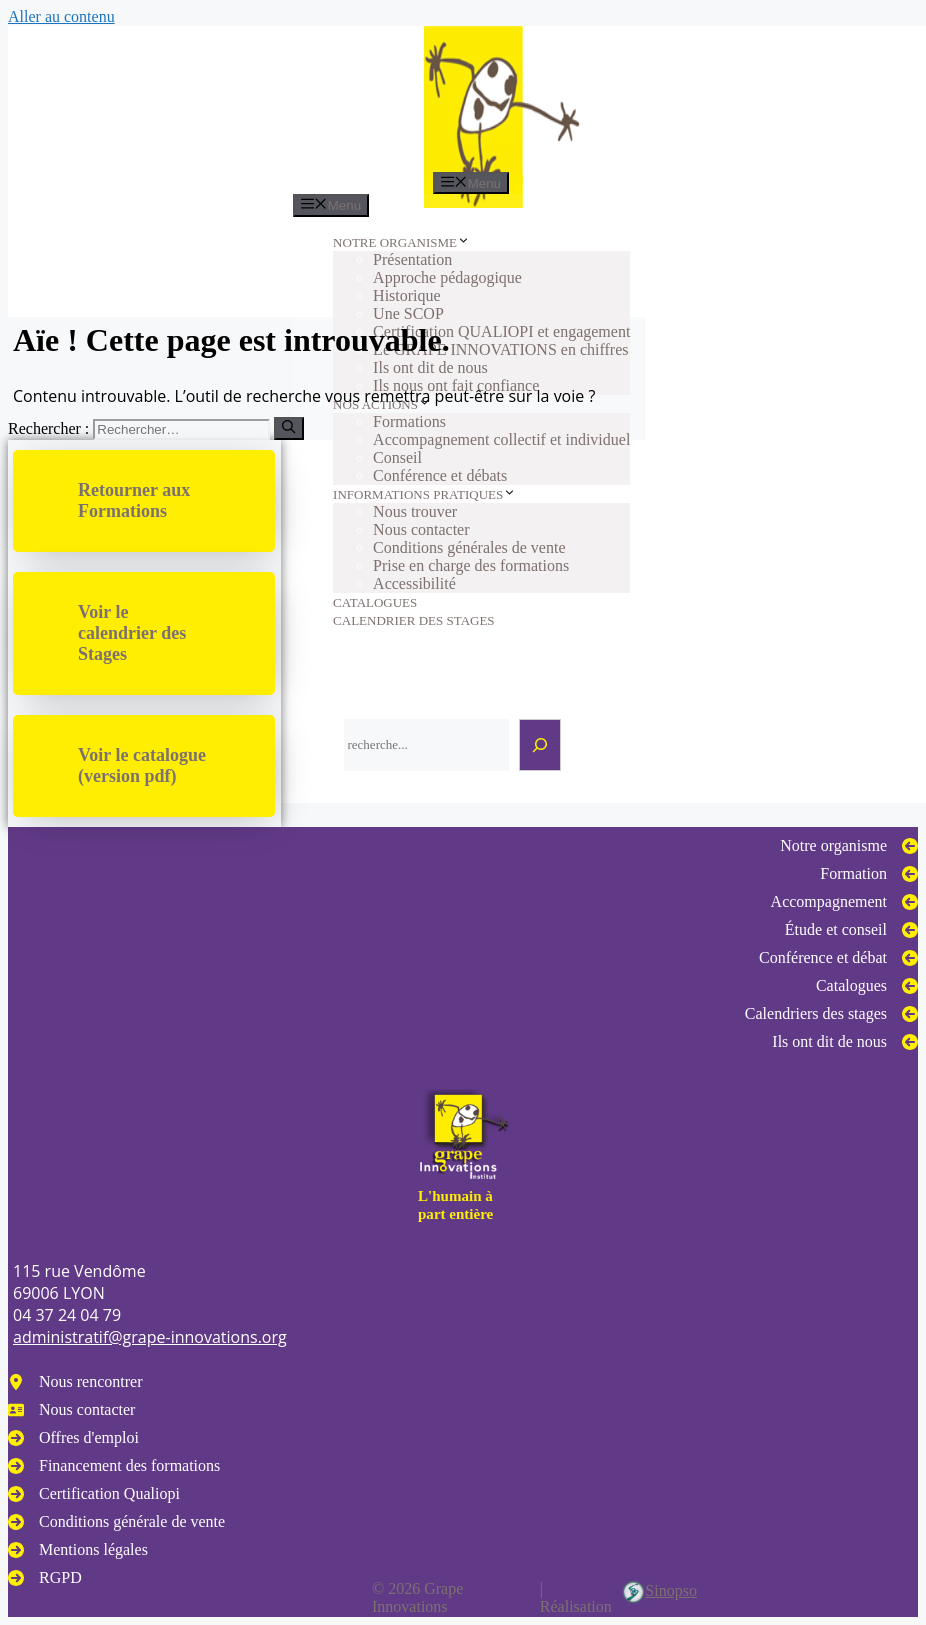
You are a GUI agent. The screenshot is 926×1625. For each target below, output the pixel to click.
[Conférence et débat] (838, 958)
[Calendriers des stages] (831, 1014)
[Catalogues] (867, 986)
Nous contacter (421, 529)
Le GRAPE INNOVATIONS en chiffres (500, 349)
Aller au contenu (61, 16)
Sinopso (659, 1592)
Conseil (397, 457)
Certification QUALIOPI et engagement (501, 331)
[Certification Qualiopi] (94, 1494)
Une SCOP (408, 313)
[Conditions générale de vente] (116, 1522)
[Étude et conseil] (851, 930)
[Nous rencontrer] (75, 1382)
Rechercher (376, 677)
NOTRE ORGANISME (401, 242)
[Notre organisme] (849, 846)
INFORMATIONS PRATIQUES (424, 494)
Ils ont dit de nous (430, 367)
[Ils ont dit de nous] (845, 1042)
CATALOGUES (375, 602)
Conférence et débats (440, 475)
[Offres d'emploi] (73, 1438)
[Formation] (869, 874)
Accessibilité (414, 583)
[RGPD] (45, 1578)
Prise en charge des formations (471, 565)
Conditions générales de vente (469, 547)
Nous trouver (415, 511)
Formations (409, 421)
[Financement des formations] (114, 1466)
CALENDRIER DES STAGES (413, 620)
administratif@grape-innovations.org (150, 1337)
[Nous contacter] (71, 1410)
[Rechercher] (540, 745)
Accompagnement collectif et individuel (501, 439)
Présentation (412, 259)
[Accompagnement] (844, 902)
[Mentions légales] (78, 1550)
